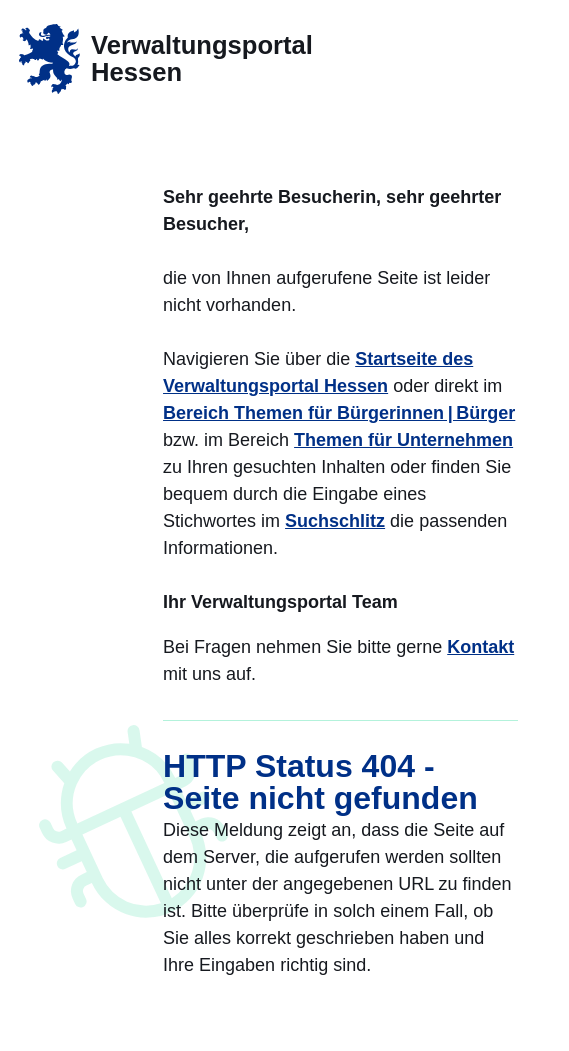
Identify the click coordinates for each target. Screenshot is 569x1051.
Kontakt (480, 647)
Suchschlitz (335, 521)
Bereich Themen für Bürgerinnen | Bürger (339, 413)
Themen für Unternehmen (403, 440)
